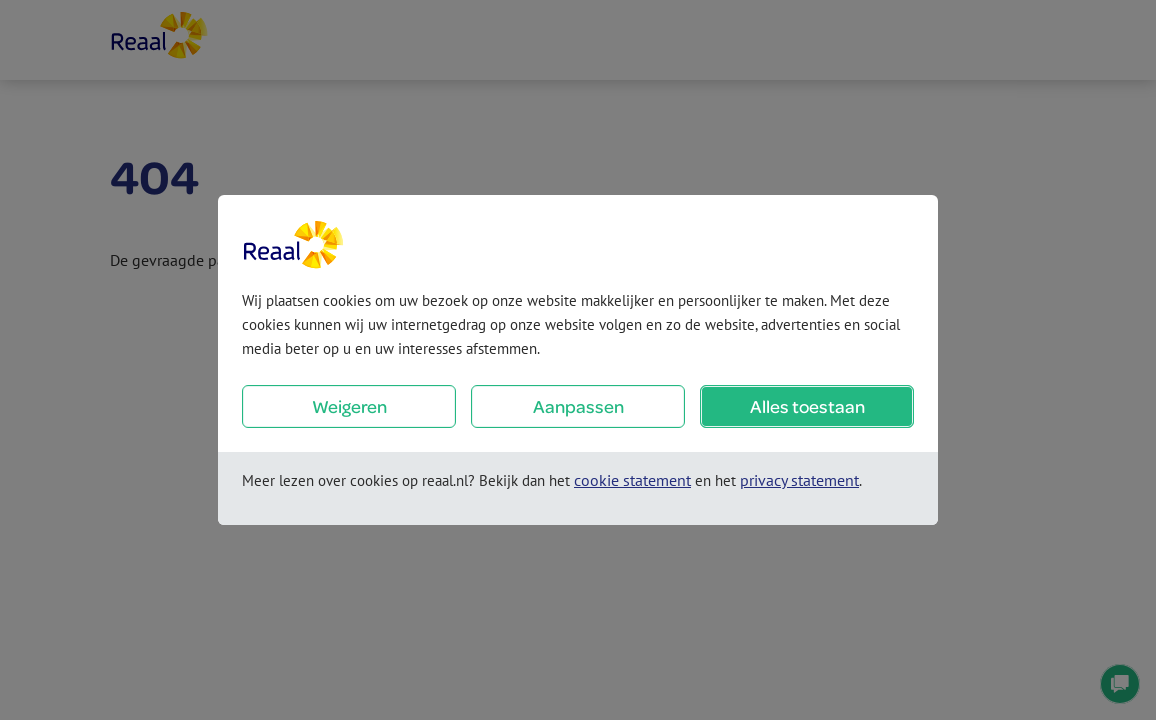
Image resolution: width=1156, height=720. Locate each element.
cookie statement (632, 480)
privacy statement (799, 480)
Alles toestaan (807, 406)
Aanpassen (578, 406)
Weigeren (349, 406)
